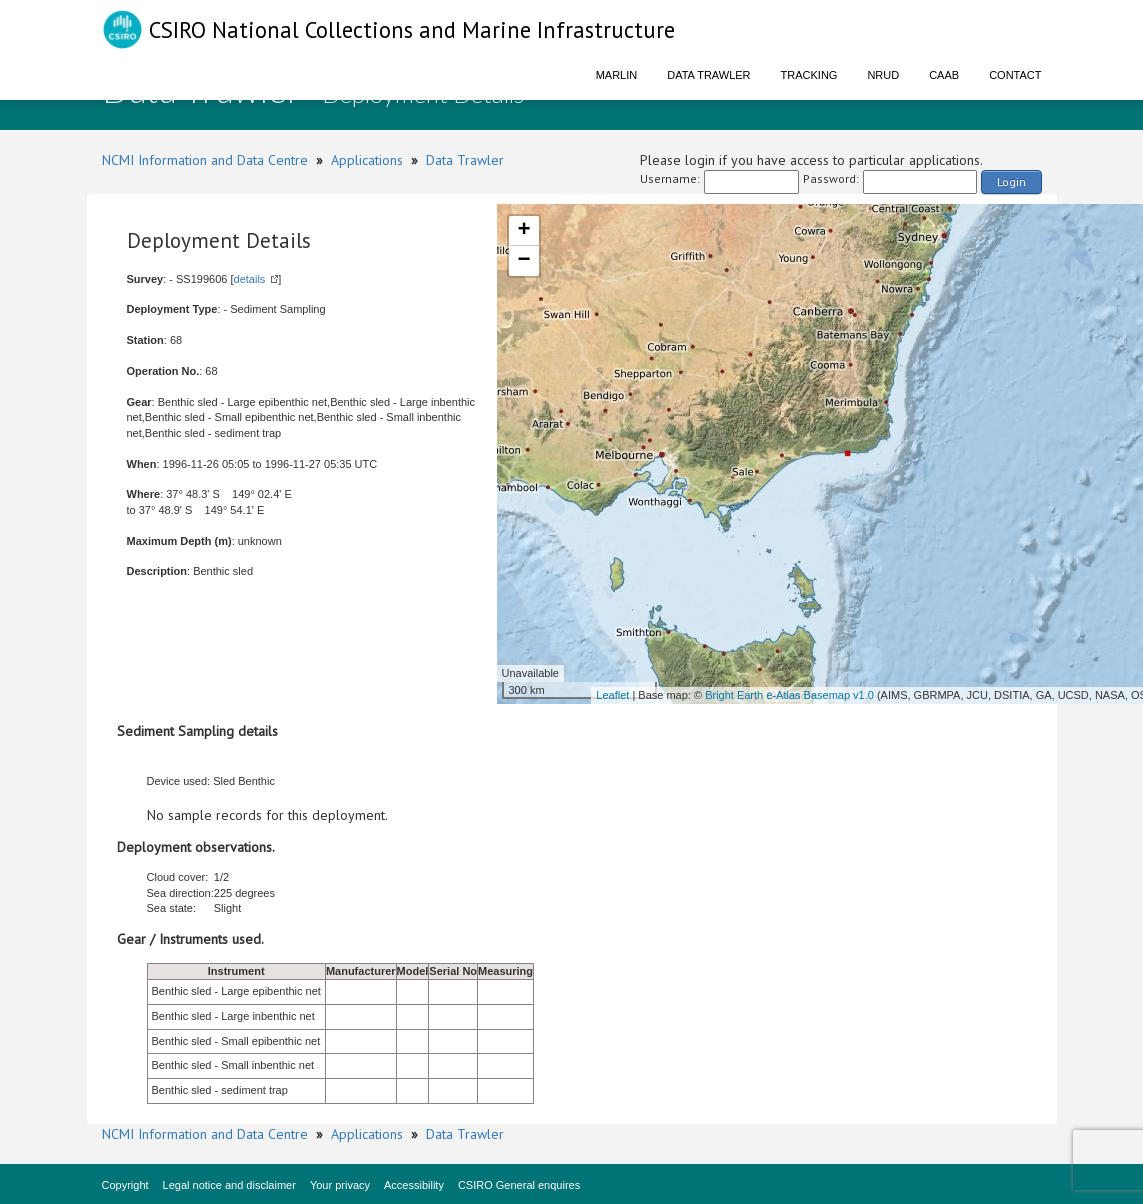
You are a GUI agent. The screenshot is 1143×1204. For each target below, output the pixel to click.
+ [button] (523, 231)
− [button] (523, 261)
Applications (367, 160)
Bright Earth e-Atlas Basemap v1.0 (789, 695)
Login (1011, 181)
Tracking (809, 75)
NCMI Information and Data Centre (205, 160)
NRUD (883, 75)
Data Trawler (708, 75)
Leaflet (612, 695)
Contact (1015, 75)
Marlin (617, 75)
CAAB (944, 75)
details (250, 279)
